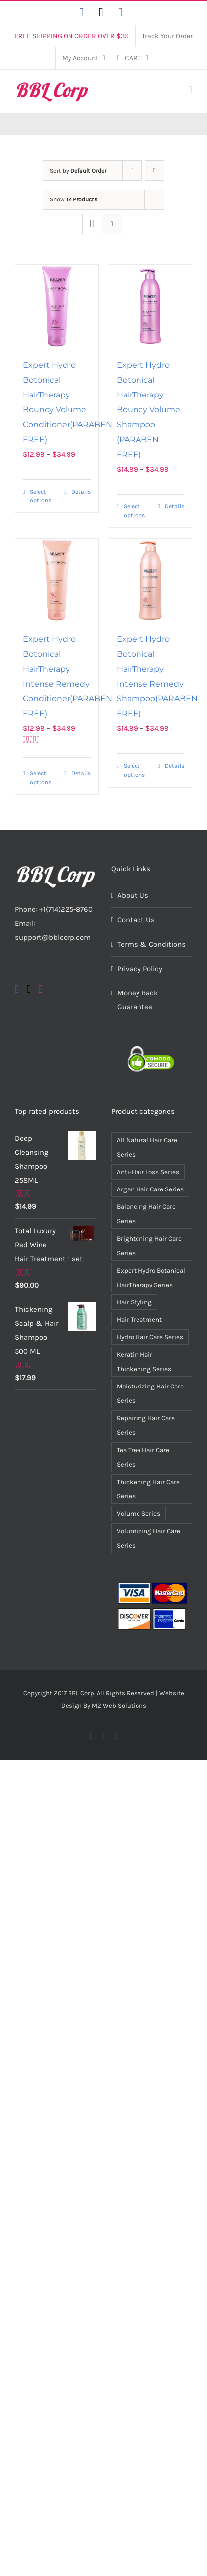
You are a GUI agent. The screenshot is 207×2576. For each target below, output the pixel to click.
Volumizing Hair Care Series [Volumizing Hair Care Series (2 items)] (148, 1538)
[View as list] (112, 224)
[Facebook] (17, 989)
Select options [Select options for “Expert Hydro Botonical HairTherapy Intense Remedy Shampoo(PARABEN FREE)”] (134, 770)
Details (81, 491)
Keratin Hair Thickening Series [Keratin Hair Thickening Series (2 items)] (144, 1362)
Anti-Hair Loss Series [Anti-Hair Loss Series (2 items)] (148, 1172)
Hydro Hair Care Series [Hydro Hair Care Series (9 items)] (150, 1337)
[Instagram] (41, 989)
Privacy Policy (139, 968)
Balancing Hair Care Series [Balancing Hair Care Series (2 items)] (146, 1214)
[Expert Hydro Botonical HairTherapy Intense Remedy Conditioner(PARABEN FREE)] (56, 580)
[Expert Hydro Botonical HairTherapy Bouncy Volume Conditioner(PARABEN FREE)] (56, 306)
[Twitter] (29, 989)
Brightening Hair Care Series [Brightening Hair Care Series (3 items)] (149, 1246)
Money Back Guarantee (137, 1000)
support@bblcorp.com (53, 937)
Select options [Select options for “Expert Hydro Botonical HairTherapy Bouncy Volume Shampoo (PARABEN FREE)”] (134, 511)
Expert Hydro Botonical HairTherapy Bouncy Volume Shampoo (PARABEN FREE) (148, 409)
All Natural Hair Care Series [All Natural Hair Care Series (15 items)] (147, 1147)
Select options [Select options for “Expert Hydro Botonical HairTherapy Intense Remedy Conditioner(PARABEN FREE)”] (40, 778)
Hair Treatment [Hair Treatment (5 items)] (139, 1319)
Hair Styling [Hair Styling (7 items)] (134, 1302)
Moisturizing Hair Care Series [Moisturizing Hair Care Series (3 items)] (150, 1393)
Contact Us (136, 919)
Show (73, 199)
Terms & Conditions (151, 944)
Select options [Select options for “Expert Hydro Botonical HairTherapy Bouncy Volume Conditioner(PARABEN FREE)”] (40, 496)
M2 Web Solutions (119, 1705)
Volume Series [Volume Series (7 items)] (138, 1513)
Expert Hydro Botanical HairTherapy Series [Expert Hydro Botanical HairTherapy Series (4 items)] (151, 1277)
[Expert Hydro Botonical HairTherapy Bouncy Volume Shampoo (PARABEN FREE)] (150, 306)
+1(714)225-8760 (66, 909)
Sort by (78, 170)
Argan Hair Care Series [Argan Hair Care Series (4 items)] (150, 1189)
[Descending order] (154, 170)
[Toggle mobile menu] (190, 90)
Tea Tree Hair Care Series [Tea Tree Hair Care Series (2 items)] (143, 1457)
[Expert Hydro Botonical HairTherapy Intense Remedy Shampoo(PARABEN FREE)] (150, 580)
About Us (132, 895)
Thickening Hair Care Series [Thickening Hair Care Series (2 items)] (148, 1489)
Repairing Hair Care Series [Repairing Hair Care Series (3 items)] (146, 1425)
